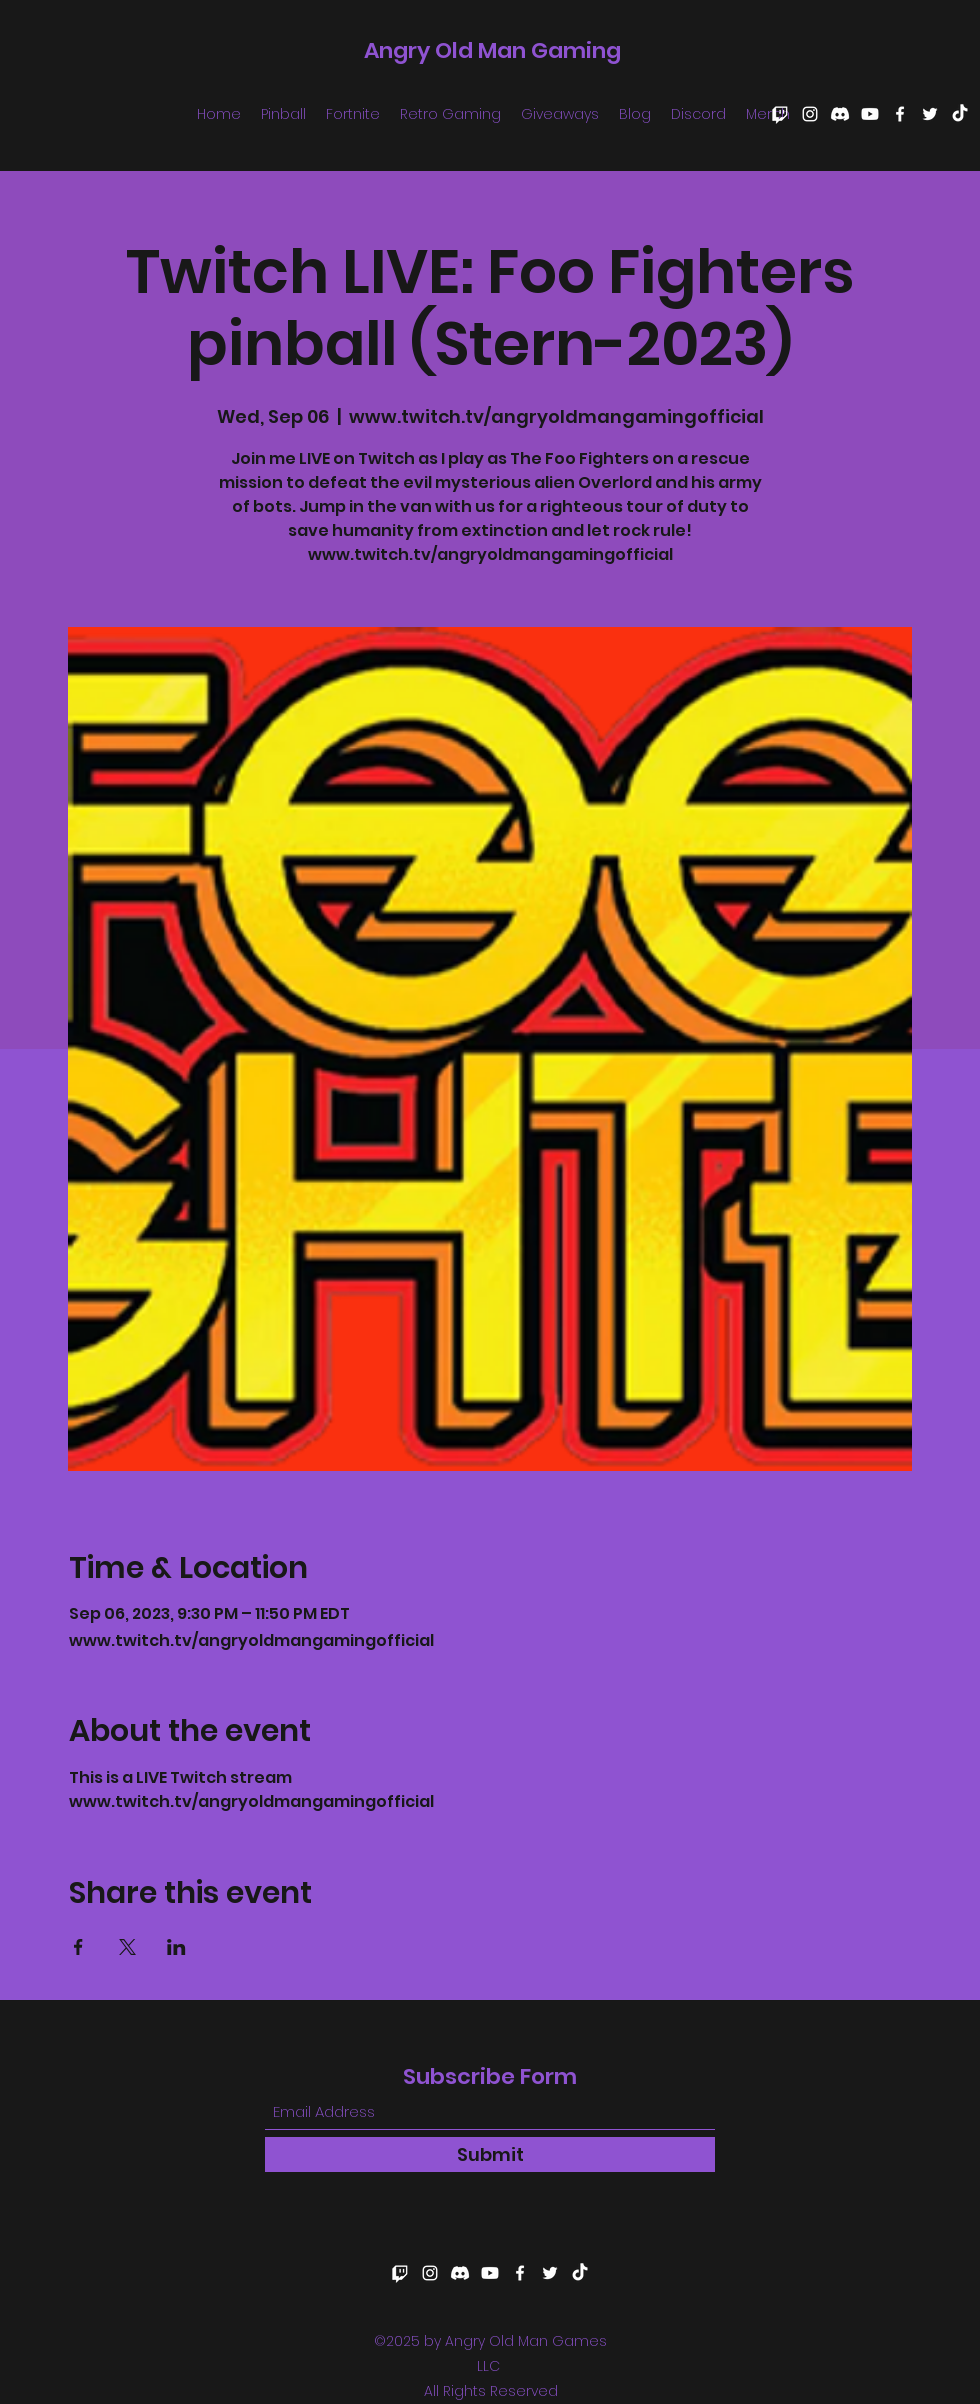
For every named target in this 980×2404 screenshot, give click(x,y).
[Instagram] (810, 114)
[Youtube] (870, 114)
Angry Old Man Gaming (492, 50)
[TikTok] (960, 114)
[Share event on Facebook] (78, 1947)
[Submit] (490, 2154)
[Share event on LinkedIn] (176, 1947)
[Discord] (840, 114)
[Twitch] (780, 114)
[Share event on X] (127, 1947)
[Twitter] (930, 114)
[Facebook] (900, 114)
